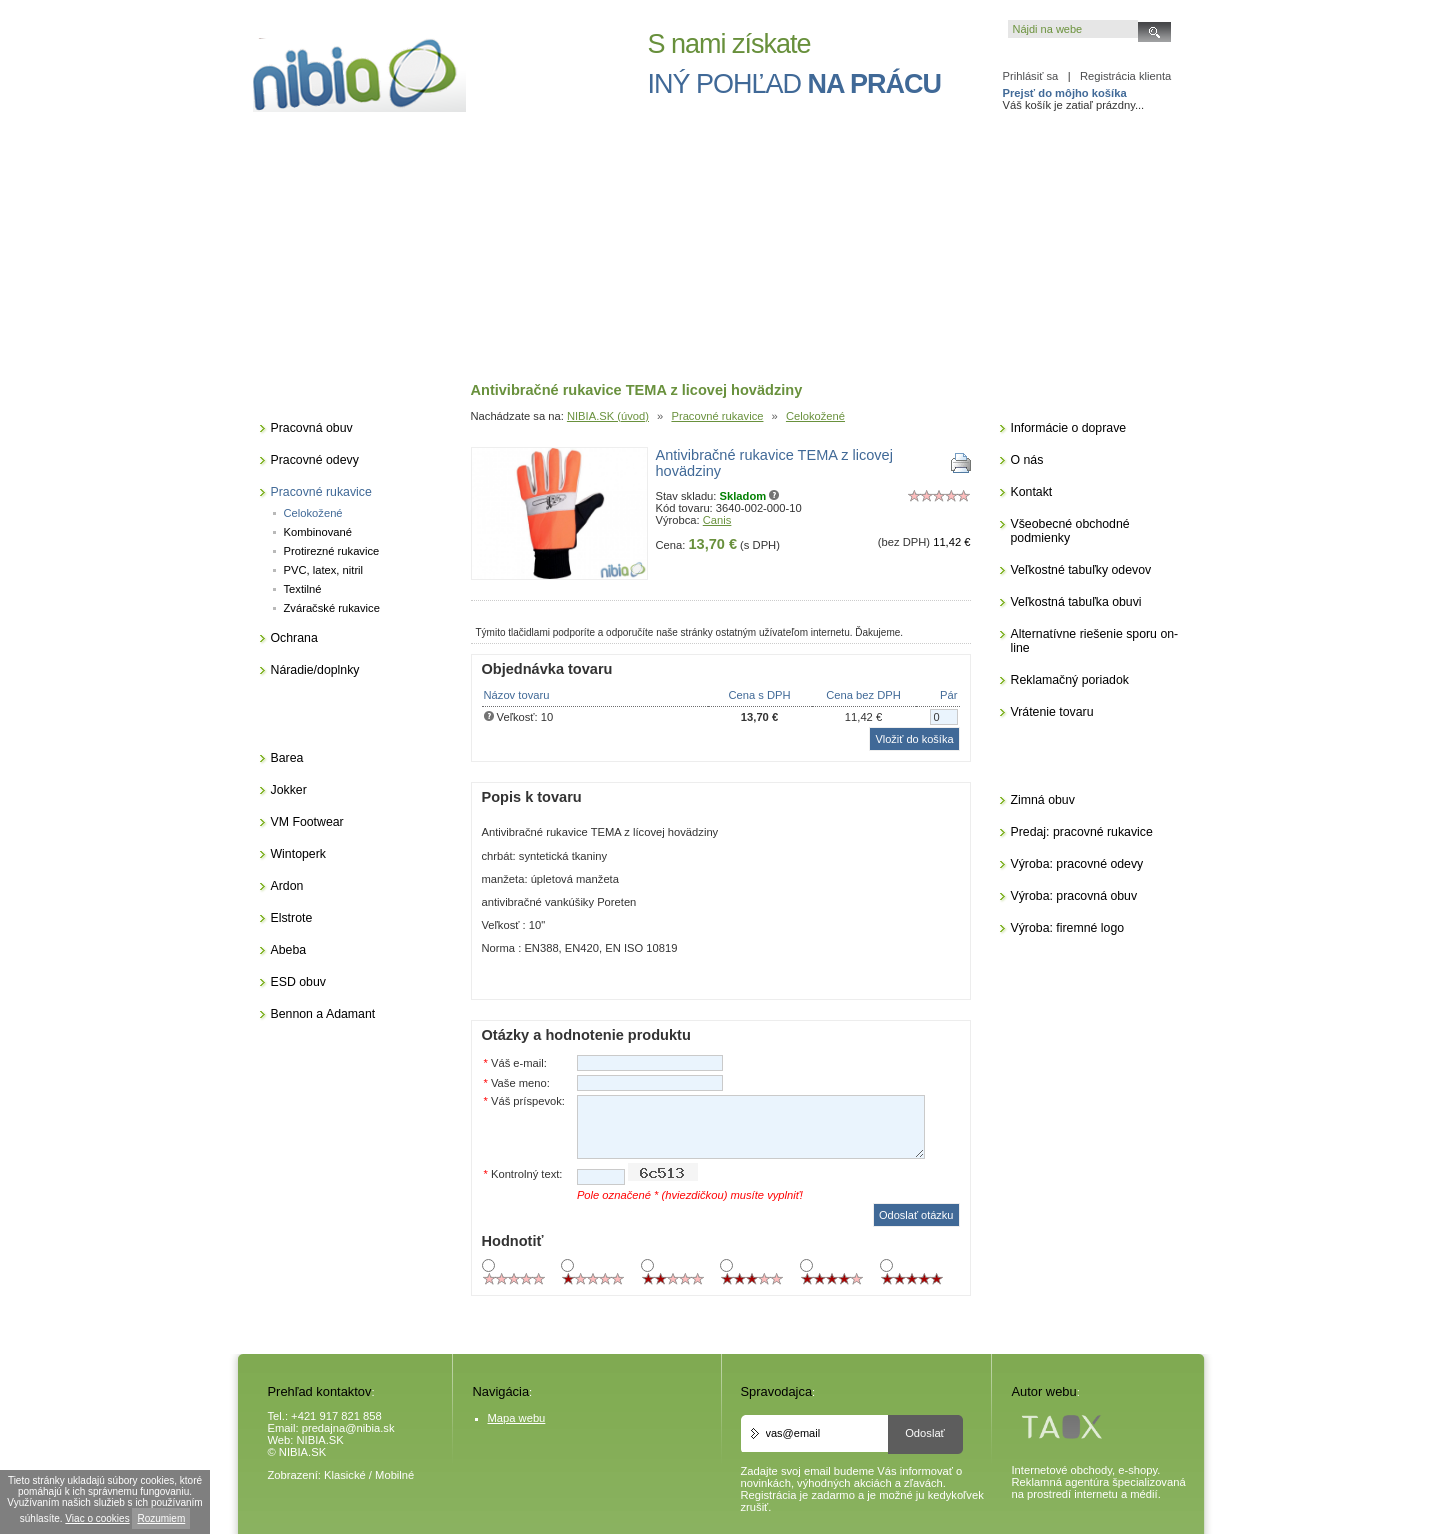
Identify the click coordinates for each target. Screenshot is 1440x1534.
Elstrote (292, 918)
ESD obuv (298, 982)
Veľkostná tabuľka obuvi (1076, 602)
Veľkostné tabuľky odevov (1081, 570)
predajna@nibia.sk (348, 1428)
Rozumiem (161, 1518)
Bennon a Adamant (323, 1014)
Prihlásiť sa (1031, 76)
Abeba (289, 950)
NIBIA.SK (320, 1440)
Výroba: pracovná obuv (1074, 896)
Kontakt (1032, 492)
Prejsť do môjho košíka (1065, 93)
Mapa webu (517, 1418)
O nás (1027, 460)
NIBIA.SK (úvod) (608, 416)
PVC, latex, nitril (324, 570)
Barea (287, 758)
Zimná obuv (1043, 800)
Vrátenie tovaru (1052, 712)
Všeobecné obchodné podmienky (1070, 531)
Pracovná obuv (312, 428)
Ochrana (294, 638)
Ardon (287, 886)
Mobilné (394, 1475)
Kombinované (318, 532)
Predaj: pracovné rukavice (1082, 832)
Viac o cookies (97, 1518)
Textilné (303, 589)
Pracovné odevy (315, 460)
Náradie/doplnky (315, 670)
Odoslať (925, 1433)
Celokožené (815, 416)
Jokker (289, 790)
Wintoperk (298, 854)
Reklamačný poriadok (1070, 680)
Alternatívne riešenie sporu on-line (1095, 641)
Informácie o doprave (1069, 428)
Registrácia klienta (1125, 76)
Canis (717, 520)
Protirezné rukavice (332, 551)
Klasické (345, 1475)
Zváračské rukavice (332, 608)
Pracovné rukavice (717, 416)
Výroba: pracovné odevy (1077, 864)
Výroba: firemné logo (1068, 928)
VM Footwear (307, 822)
